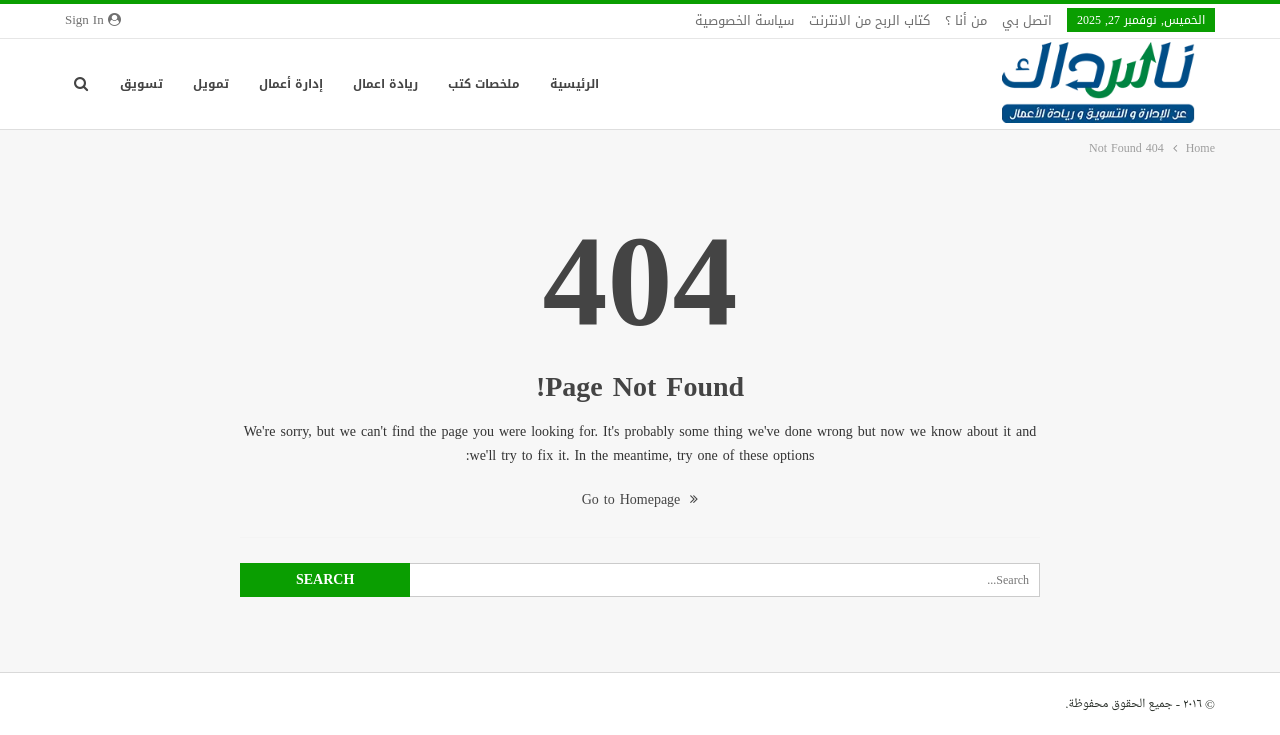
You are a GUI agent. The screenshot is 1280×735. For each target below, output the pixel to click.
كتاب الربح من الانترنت (869, 20)
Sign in (93, 20)
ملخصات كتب (484, 84)
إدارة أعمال (291, 84)
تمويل (211, 84)
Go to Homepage (640, 499)
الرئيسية (574, 84)
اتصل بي (1027, 20)
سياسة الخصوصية (744, 20)
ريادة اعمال (385, 84)
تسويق (141, 84)
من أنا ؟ (966, 20)
